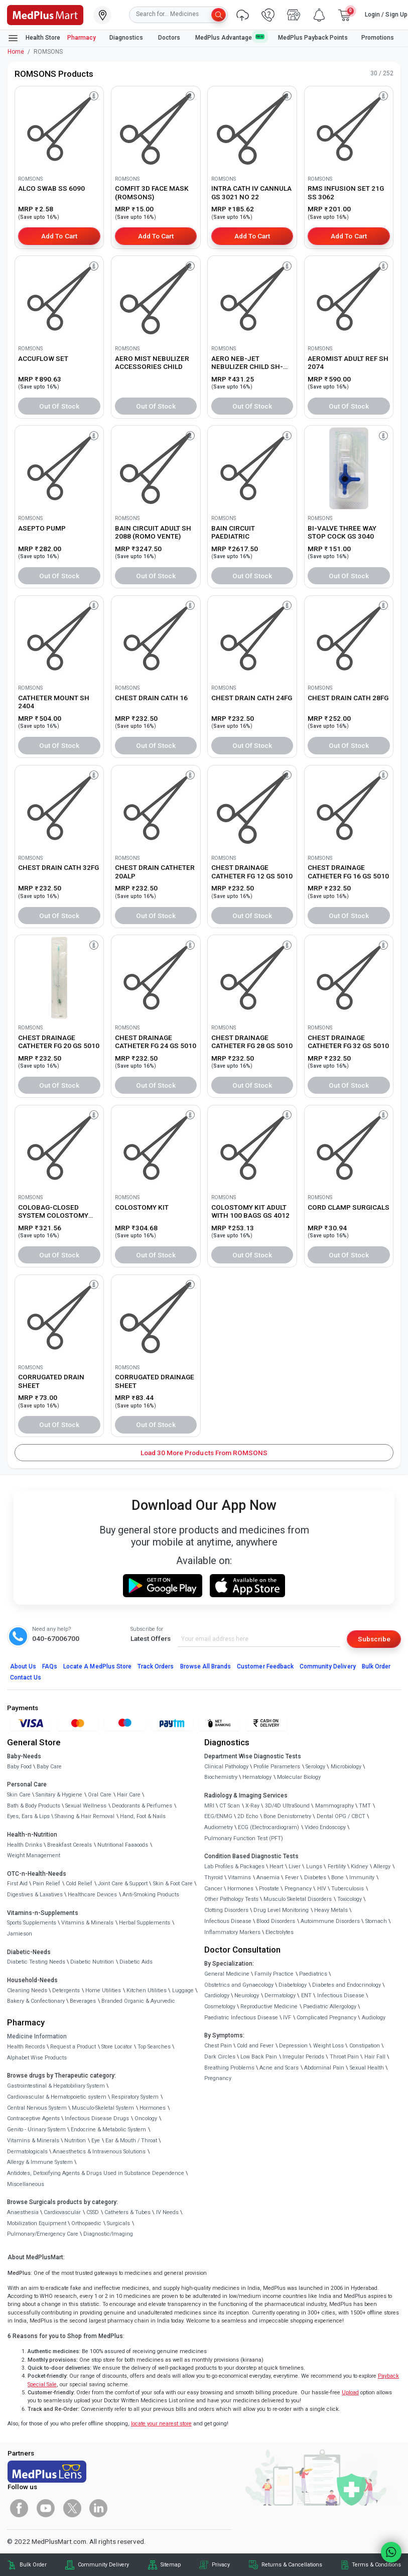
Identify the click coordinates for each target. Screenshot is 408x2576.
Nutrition (75, 2140)
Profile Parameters (276, 1766)
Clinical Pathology (226, 1766)
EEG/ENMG (218, 1816)
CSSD (92, 2212)
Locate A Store (97, 1666)
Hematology (256, 1777)
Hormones (153, 2108)
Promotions (377, 37)
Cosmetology (219, 2006)
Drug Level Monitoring (281, 1910)
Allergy (381, 1866)
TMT (365, 1805)
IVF (287, 2017)
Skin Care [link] (19, 1794)
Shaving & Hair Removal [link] (84, 1816)
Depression (293, 2045)
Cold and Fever (255, 2045)
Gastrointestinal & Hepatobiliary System (56, 2086)
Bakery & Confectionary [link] (36, 2001)
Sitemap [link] (171, 2564)
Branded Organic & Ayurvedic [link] (138, 2001)
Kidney (359, 1866)
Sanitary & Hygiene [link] (59, 1794)
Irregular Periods (303, 2056)
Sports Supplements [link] (31, 1922)
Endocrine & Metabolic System (108, 2129)
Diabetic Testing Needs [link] (36, 1962)
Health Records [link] (26, 2046)
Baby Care (49, 1766)
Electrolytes (279, 1932)
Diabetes (315, 1877)
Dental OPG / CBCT (341, 1816)
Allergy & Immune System (40, 2162)
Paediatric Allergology (329, 2006)
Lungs (314, 1866)
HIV (321, 1888)
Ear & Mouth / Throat (131, 2140)
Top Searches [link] (154, 2046)
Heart (276, 1866)
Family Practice (274, 1974)
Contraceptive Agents (33, 2118)
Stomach (376, 1921)
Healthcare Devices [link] (92, 1894)
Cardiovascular (62, 2212)
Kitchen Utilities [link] (146, 1990)
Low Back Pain (258, 2056)
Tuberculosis (347, 1888)
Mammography (334, 1805)
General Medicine (226, 1974)
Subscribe (374, 1639)
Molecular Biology (299, 1777)
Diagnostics (127, 37)
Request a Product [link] (73, 2046)
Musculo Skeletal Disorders (297, 1899)
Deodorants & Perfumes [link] (142, 1805)
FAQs (49, 1666)
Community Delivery (328, 1666)
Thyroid (213, 1877)
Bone (337, 1877)
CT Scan (229, 1805)
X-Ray (252, 1805)
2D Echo (247, 1816)
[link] (45, 14)
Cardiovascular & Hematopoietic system (56, 2097)
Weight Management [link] (33, 1855)
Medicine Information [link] (37, 2036)
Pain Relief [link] (46, 1883)
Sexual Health (367, 2068)
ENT (306, 1995)
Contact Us (25, 1677)
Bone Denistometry (287, 1816)
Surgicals (118, 2223)
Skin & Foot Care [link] (173, 1883)
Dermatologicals (27, 2151)
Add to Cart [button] (59, 236)
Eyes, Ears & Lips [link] (28, 1816)
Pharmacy (81, 37)
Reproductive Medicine (269, 2006)
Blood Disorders (275, 1921)
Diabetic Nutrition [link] (92, 1962)
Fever (292, 1877)
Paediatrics (313, 1974)
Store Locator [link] (116, 2046)
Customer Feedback (265, 1666)
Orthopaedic (86, 2223)
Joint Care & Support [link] (123, 1883)
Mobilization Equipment (36, 2223)
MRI (209, 1805)
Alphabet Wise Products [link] (37, 2057)
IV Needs (167, 2212)
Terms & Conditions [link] (376, 2564)
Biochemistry (220, 1777)
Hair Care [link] (129, 1794)
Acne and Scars (279, 2068)
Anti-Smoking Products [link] (150, 1894)
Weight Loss (328, 2045)
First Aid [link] (17, 1883)
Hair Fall (374, 2056)
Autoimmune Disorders (330, 1921)
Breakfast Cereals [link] (69, 1845)
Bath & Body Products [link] (33, 1805)
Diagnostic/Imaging (108, 2234)
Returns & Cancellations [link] (291, 2564)
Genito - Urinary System (36, 2129)
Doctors (170, 37)
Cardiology (216, 1995)
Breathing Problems (229, 2068)
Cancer (213, 1888)
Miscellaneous (25, 2184)
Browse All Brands (205, 1666)
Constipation (364, 2045)
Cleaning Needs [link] (27, 1990)
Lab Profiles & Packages (234, 1866)
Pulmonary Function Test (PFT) (243, 1838)
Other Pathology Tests (231, 1899)
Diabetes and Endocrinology (346, 1985)
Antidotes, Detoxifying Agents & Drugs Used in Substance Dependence (95, 2173)
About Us (23, 1666)
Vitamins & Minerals (33, 2140)
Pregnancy (298, 1888)
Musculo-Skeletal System (103, 2108)
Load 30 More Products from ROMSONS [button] (204, 1453)
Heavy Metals (331, 1910)
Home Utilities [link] (103, 1990)
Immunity (361, 1877)
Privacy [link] (221, 2564)
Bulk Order (376, 1666)
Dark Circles (219, 2056)
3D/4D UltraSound (287, 1805)
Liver (295, 1866)
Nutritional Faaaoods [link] (122, 1845)
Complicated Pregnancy (326, 2017)
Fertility (337, 1866)
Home (16, 51)
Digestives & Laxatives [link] (35, 1894)
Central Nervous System (37, 2108)
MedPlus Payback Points (313, 37)
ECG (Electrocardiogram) (268, 1827)
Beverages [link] (83, 2001)
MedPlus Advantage (229, 37)
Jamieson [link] (19, 1933)
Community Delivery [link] (103, 2564)
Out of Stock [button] (59, 406)
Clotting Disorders (226, 1910)
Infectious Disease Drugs (97, 2118)
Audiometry (218, 1827)
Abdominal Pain (324, 2068)
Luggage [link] (183, 1990)
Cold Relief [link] (79, 1883)
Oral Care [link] (99, 1794)
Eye (95, 2140)
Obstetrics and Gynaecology (239, 1985)
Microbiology (346, 1766)
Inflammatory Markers (232, 1932)
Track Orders (156, 1666)
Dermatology (280, 1995)
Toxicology (349, 1899)
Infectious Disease (227, 1921)
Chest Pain (218, 2045)
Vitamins (239, 1877)
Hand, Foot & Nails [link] (143, 1816)
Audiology (373, 2017)
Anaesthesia (23, 2212)
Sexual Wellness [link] (85, 1805)
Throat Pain (344, 2056)
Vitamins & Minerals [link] (87, 1922)
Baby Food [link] (19, 1766)
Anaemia (268, 1877)
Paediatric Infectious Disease (241, 2017)
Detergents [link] (66, 1990)
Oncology (145, 2118)
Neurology (246, 1995)
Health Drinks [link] (24, 1845)
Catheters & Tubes (127, 2212)
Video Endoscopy (325, 1827)
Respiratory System (135, 2097)
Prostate (269, 1888)
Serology (315, 1766)
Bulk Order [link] (33, 2564)
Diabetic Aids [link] (136, 1962)
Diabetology (293, 1985)
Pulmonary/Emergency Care (42, 2234)
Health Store (34, 38)
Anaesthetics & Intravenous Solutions (99, 2151)
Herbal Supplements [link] (144, 1922)
